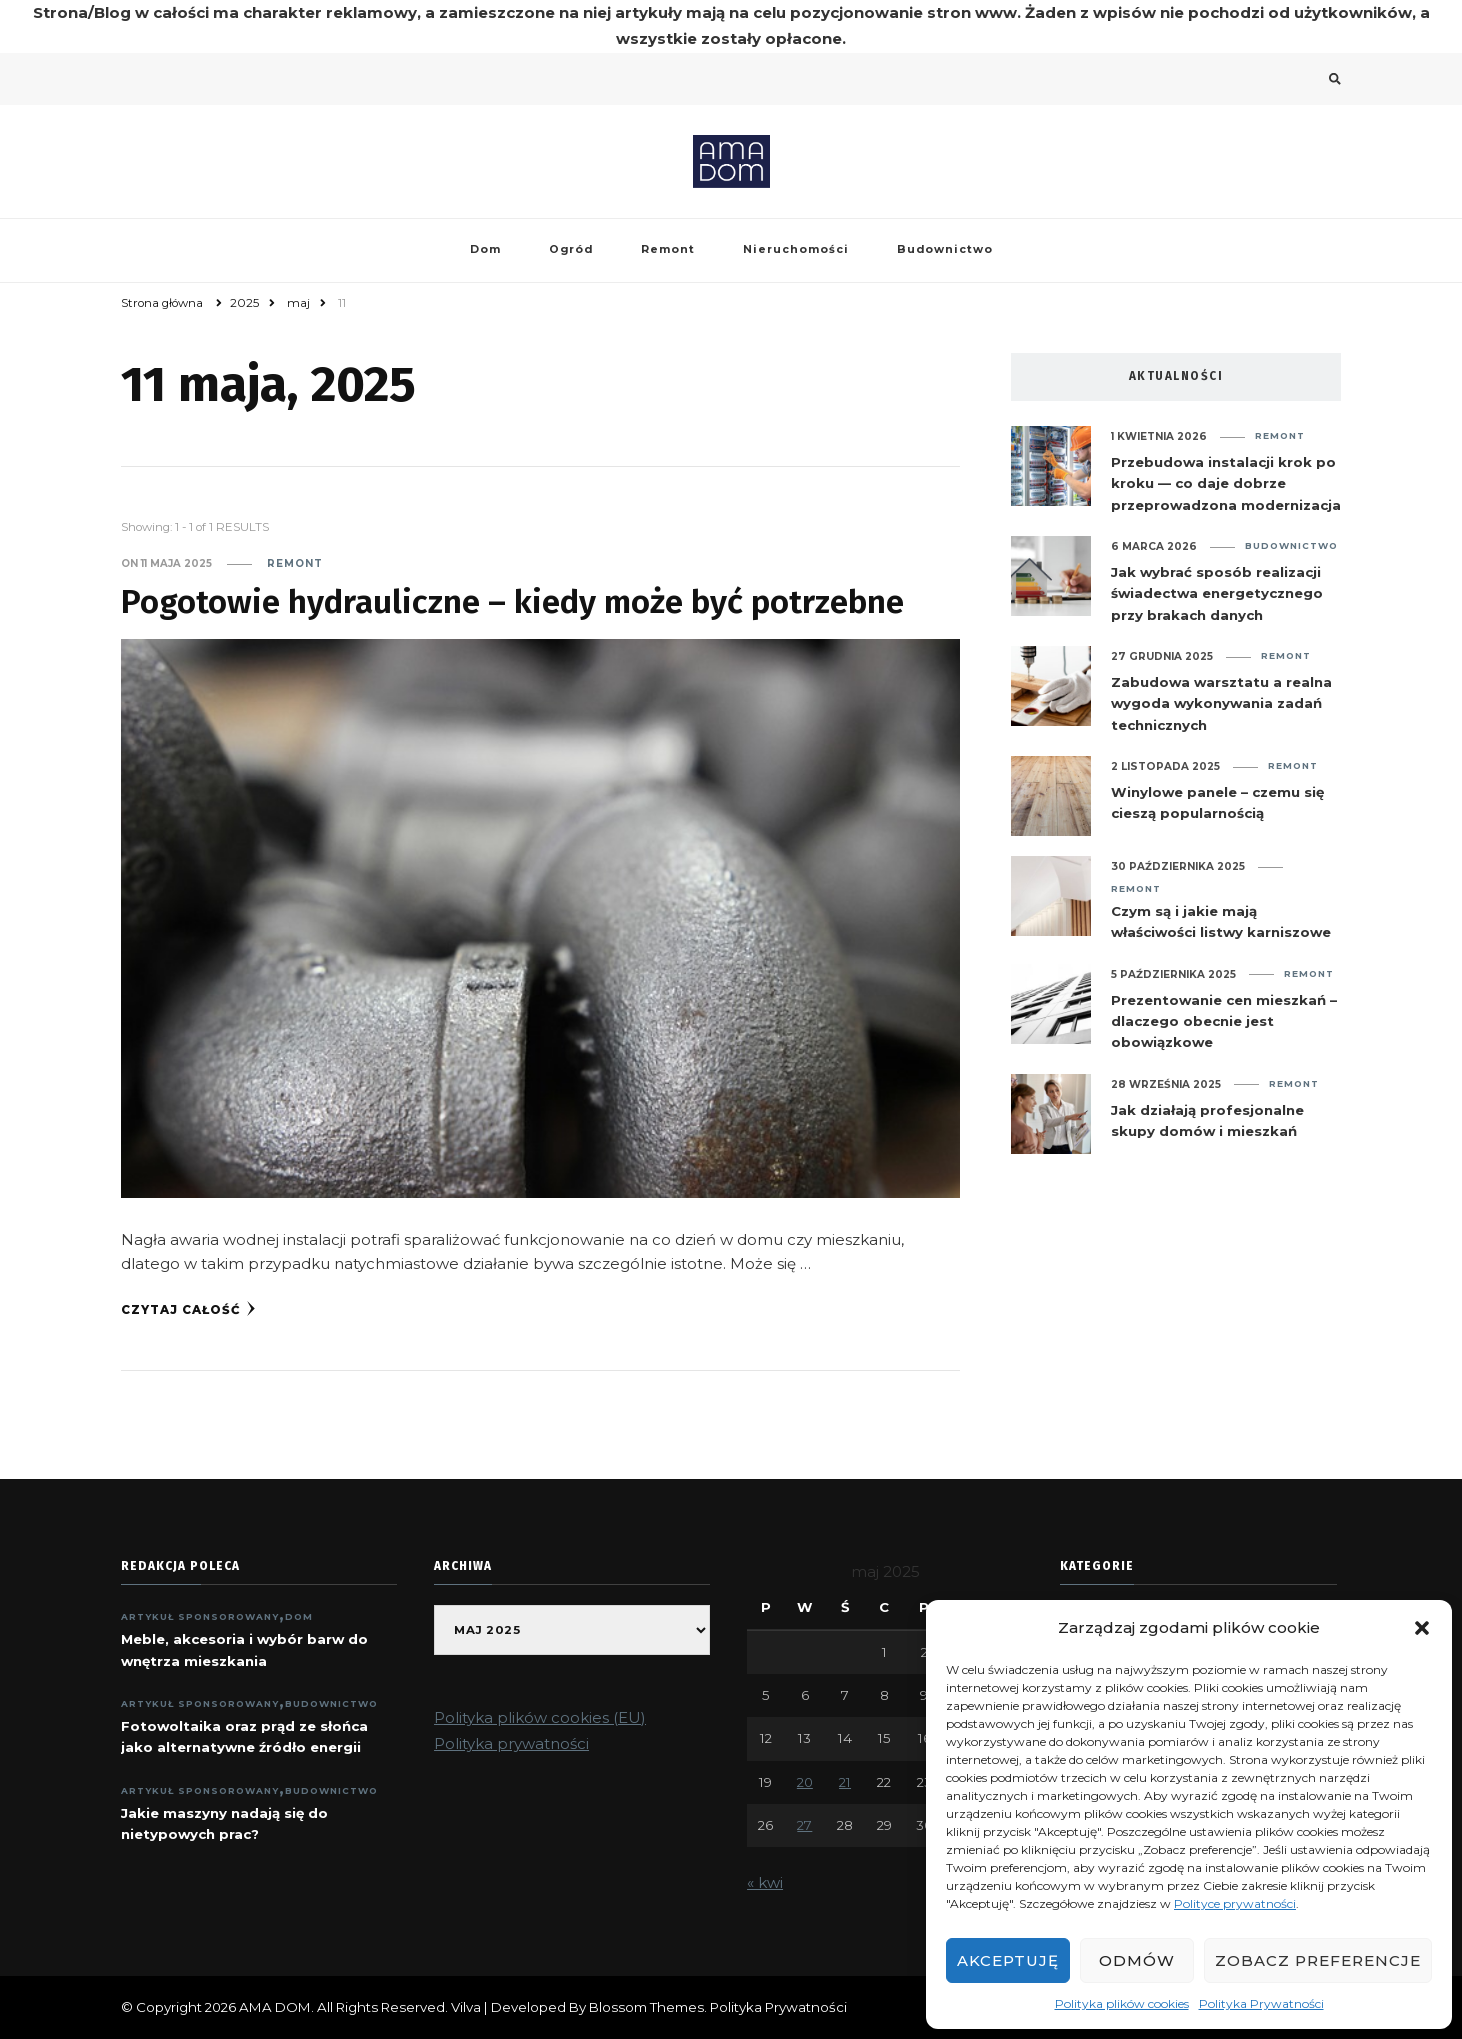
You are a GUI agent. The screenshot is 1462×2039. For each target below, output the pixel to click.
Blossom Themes (646, 2007)
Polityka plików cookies (1122, 2003)
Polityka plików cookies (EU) (540, 1717)
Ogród (571, 249)
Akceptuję (1008, 1960)
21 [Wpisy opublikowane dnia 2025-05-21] (845, 1782)
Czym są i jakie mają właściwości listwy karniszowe (1221, 921)
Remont (668, 249)
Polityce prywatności (1235, 1903)
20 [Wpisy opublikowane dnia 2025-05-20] (805, 1782)
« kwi (765, 1882)
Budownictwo (945, 249)
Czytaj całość (188, 1309)
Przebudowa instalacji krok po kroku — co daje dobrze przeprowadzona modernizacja (1226, 483)
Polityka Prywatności (1261, 2003)
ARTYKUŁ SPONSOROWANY (200, 1616)
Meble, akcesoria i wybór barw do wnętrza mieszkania (244, 1649)
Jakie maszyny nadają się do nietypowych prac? (224, 1823)
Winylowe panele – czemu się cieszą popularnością (1217, 802)
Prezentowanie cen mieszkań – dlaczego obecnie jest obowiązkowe (1224, 1021)
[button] (1422, 1628)
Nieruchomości (796, 249)
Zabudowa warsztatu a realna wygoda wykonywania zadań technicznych (1221, 703)
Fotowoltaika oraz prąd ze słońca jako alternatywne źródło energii (244, 1736)
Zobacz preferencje (1318, 1960)
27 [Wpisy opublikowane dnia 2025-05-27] (804, 1825)
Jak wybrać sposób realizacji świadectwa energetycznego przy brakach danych (1217, 593)
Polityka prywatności (511, 1743)
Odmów (1137, 1960)
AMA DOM (275, 2007)
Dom (485, 249)
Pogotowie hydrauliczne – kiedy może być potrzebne (512, 602)
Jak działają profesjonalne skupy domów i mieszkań (1207, 1120)
